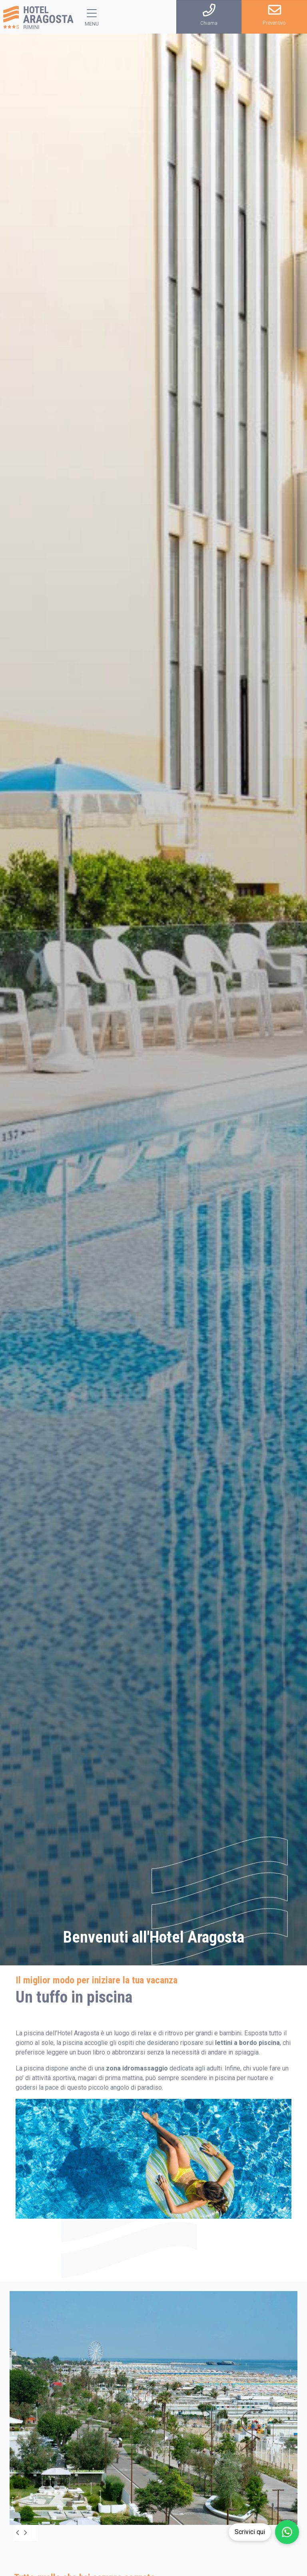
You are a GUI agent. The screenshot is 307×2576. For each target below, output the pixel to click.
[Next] (30, 2533)
